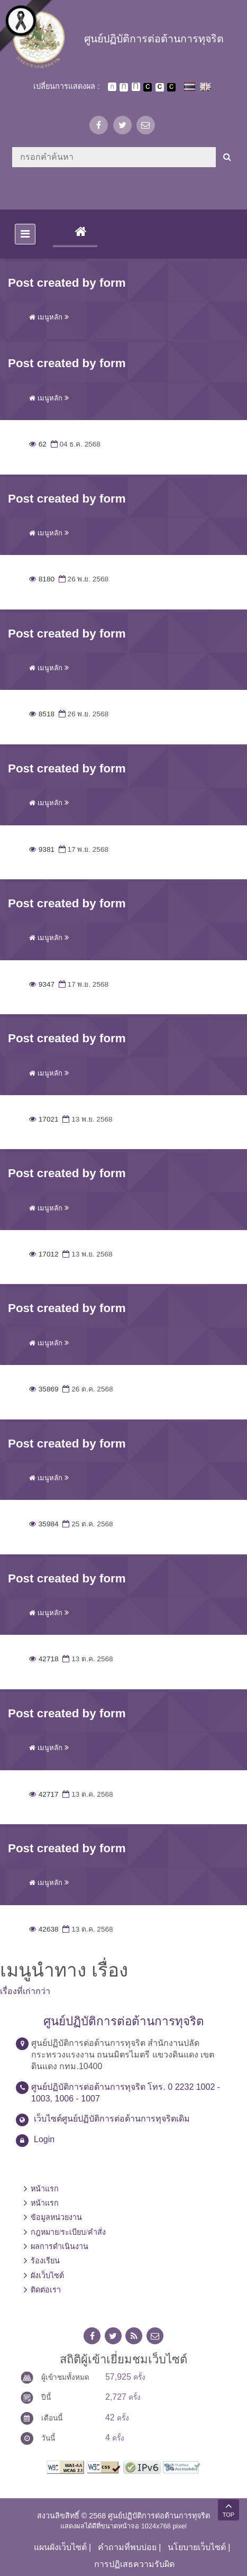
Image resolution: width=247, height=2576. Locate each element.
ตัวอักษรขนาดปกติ (112, 87)
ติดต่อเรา (46, 2290)
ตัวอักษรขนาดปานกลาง (124, 87)
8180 (41, 579)
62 (38, 444)
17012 (44, 1254)
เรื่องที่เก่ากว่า (25, 1991)
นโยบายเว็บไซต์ (197, 2547)
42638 (44, 1929)
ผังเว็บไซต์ (47, 2275)
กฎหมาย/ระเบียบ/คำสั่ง (68, 2232)
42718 (44, 1659)
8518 (41, 714)
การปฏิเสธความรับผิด (134, 2564)
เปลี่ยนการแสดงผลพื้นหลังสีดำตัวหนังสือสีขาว (147, 87)
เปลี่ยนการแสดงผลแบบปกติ (159, 87)
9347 (41, 984)
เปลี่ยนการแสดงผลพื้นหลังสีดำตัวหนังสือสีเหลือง (171, 87)
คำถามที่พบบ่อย (127, 2547)
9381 (41, 849)
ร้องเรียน (45, 2260)
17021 (44, 1119)
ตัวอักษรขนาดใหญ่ (136, 87)
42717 (44, 1794)
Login (44, 2139)
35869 (44, 1389)
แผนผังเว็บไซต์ (60, 2547)
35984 (44, 1524)
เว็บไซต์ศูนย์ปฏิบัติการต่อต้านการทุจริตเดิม (112, 2118)
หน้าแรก (45, 2188)
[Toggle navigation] (25, 234)
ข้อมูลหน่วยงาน (56, 2217)
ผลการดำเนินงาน (59, 2246)
